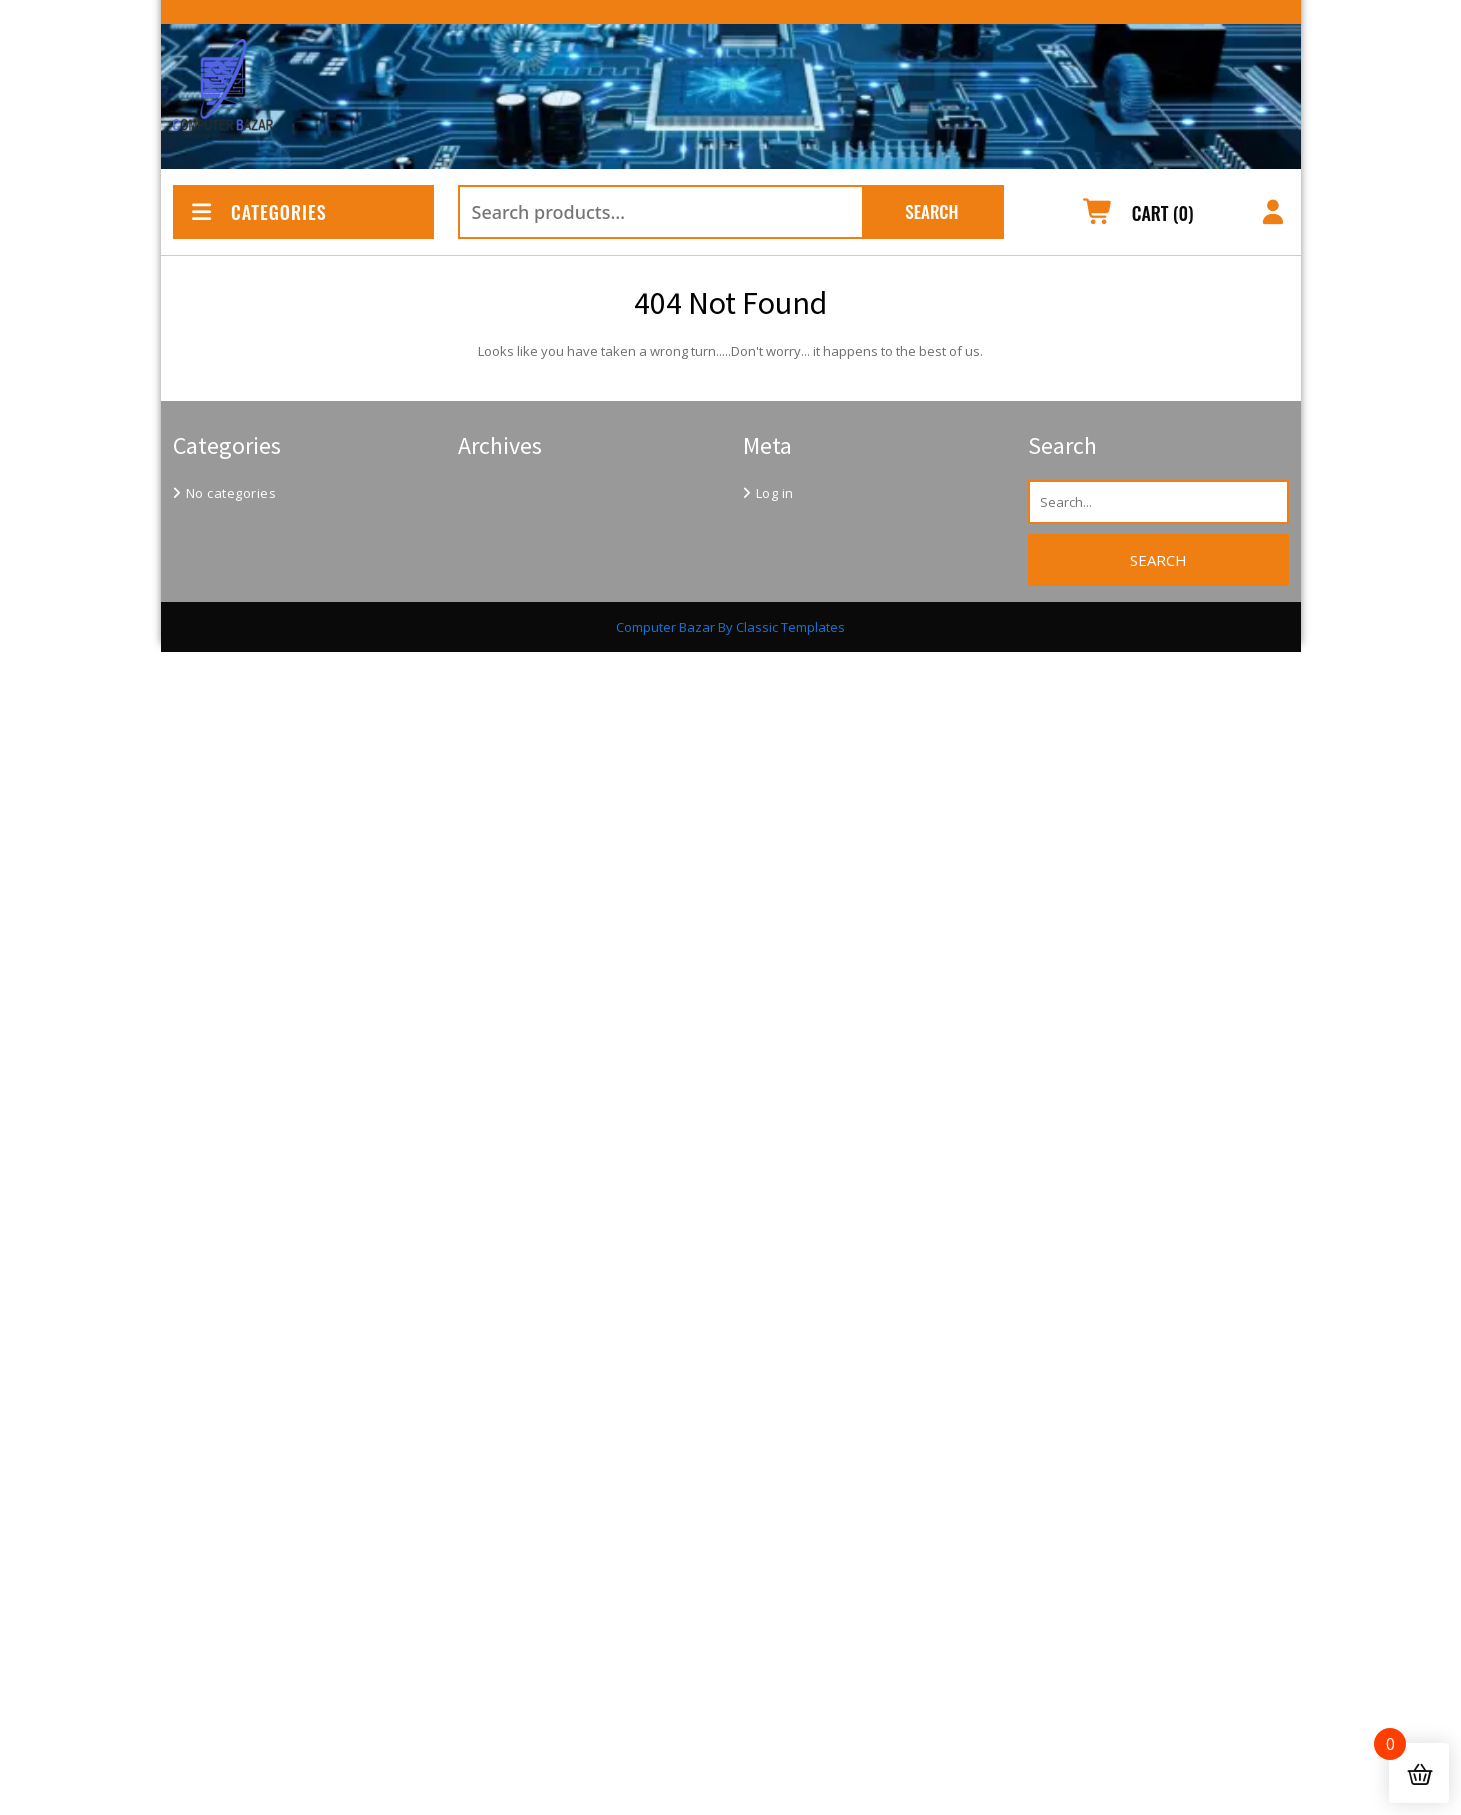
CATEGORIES (258, 212)
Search (931, 211)
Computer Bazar (665, 627)
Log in (775, 493)
